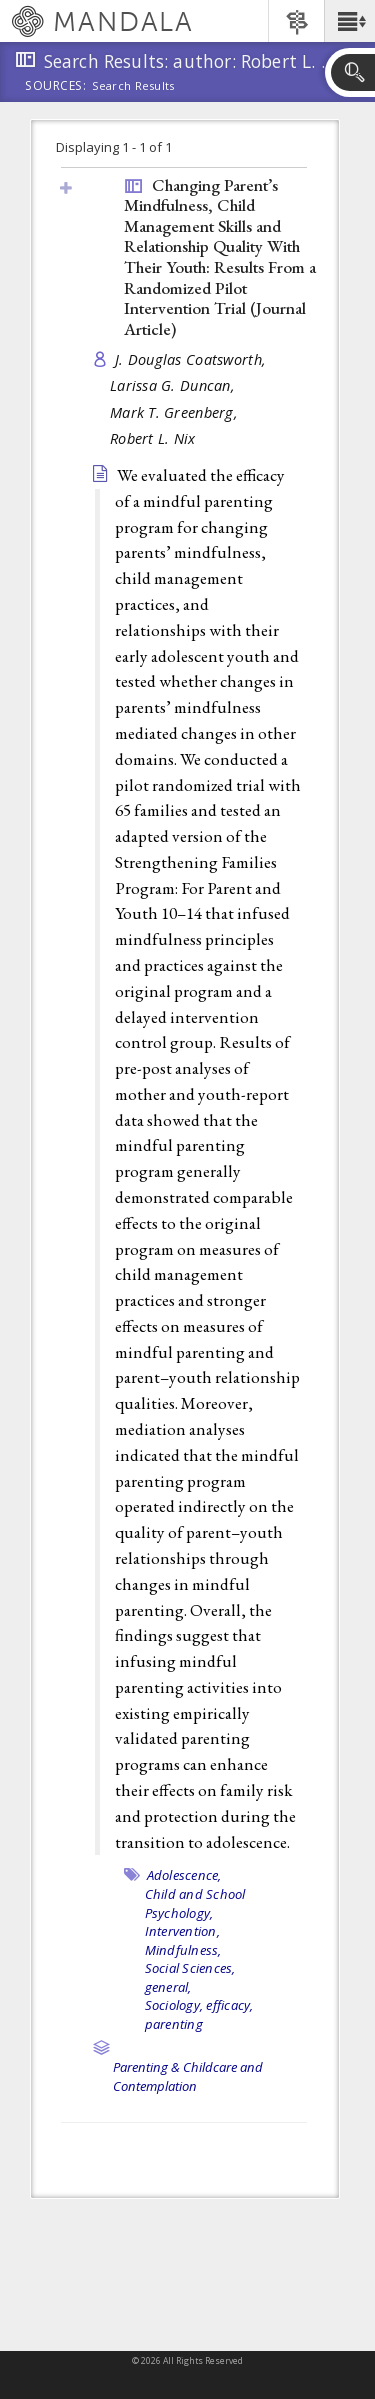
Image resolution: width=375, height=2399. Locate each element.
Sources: (56, 87)
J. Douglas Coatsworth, (192, 359)
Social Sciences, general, (190, 1977)
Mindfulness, (183, 1950)
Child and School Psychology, (195, 1903)
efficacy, (229, 2005)
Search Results (133, 86)
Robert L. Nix (153, 438)
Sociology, (174, 2005)
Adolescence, (184, 1875)
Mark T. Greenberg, (176, 412)
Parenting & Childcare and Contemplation (188, 2076)
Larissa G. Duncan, (174, 385)
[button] (349, 21)
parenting (174, 2024)
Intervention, (182, 1931)
